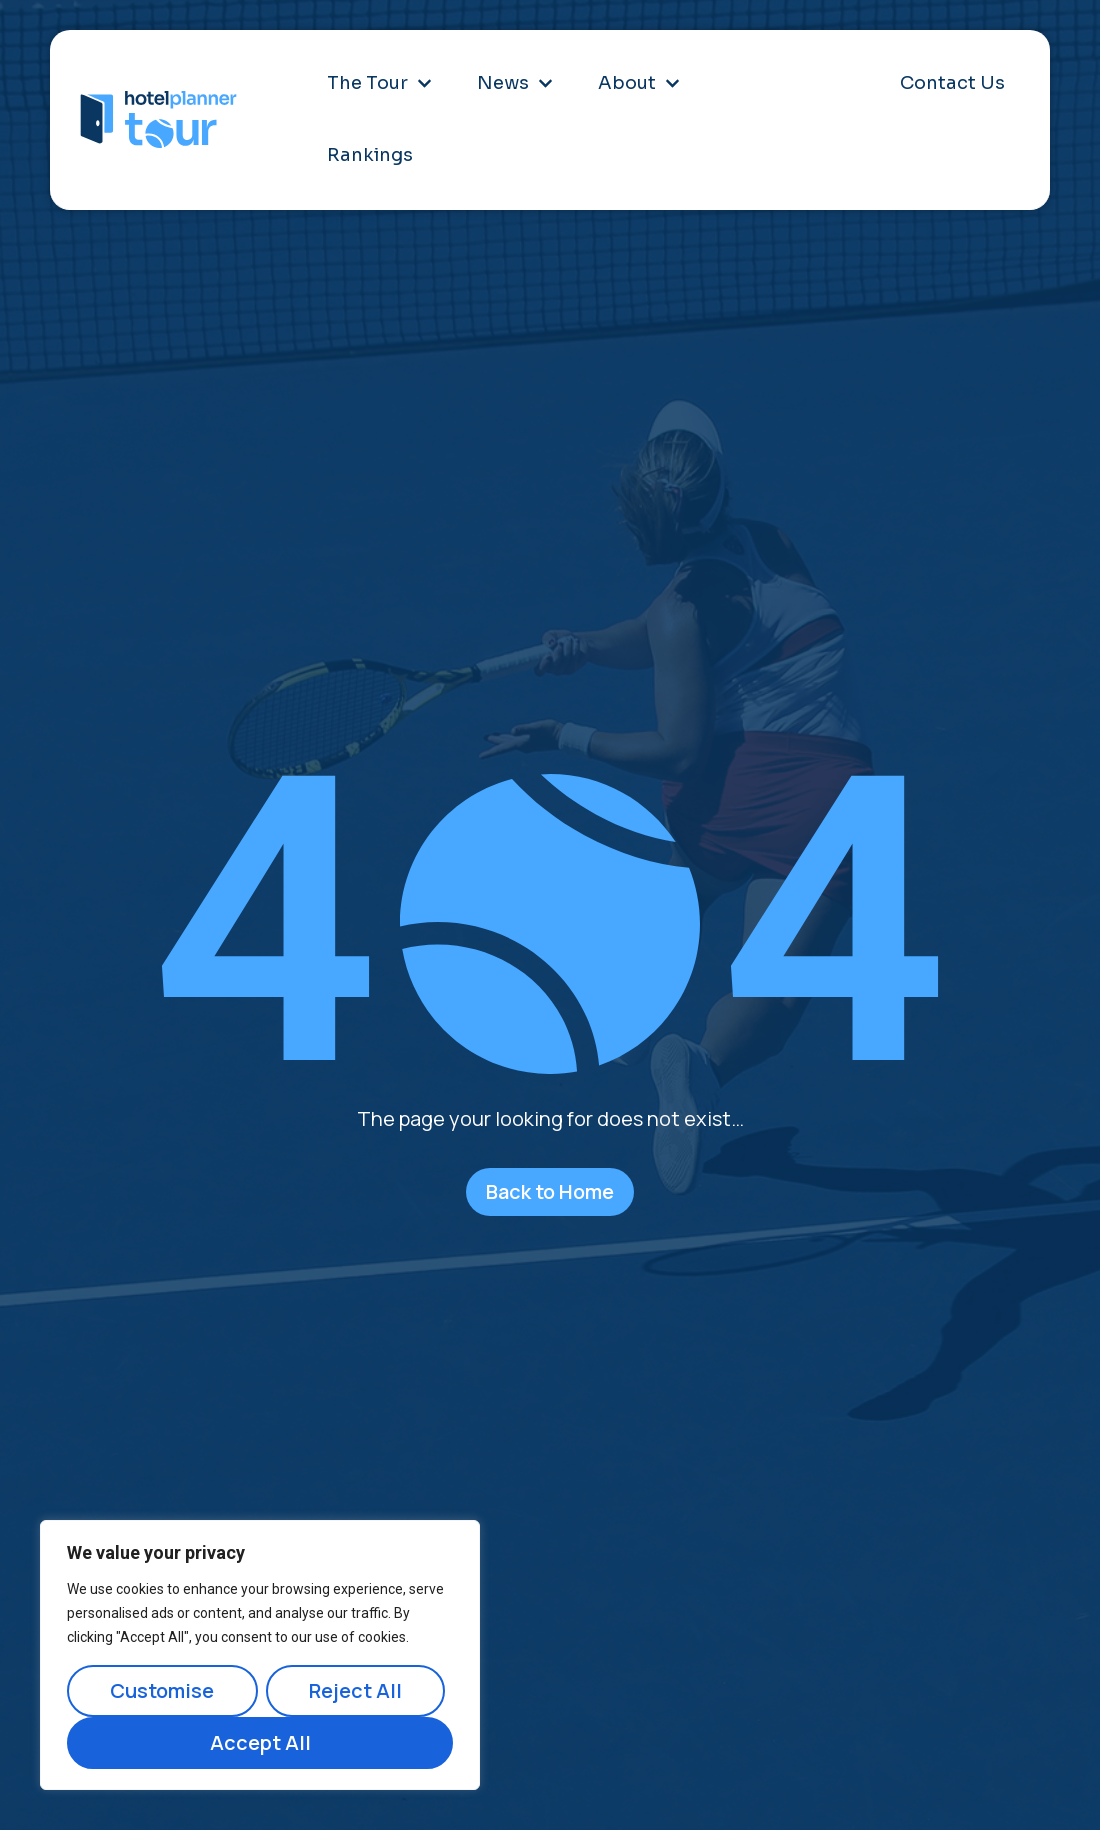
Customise (162, 1690)
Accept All (260, 1742)
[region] (260, 1655)
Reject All (355, 1690)
